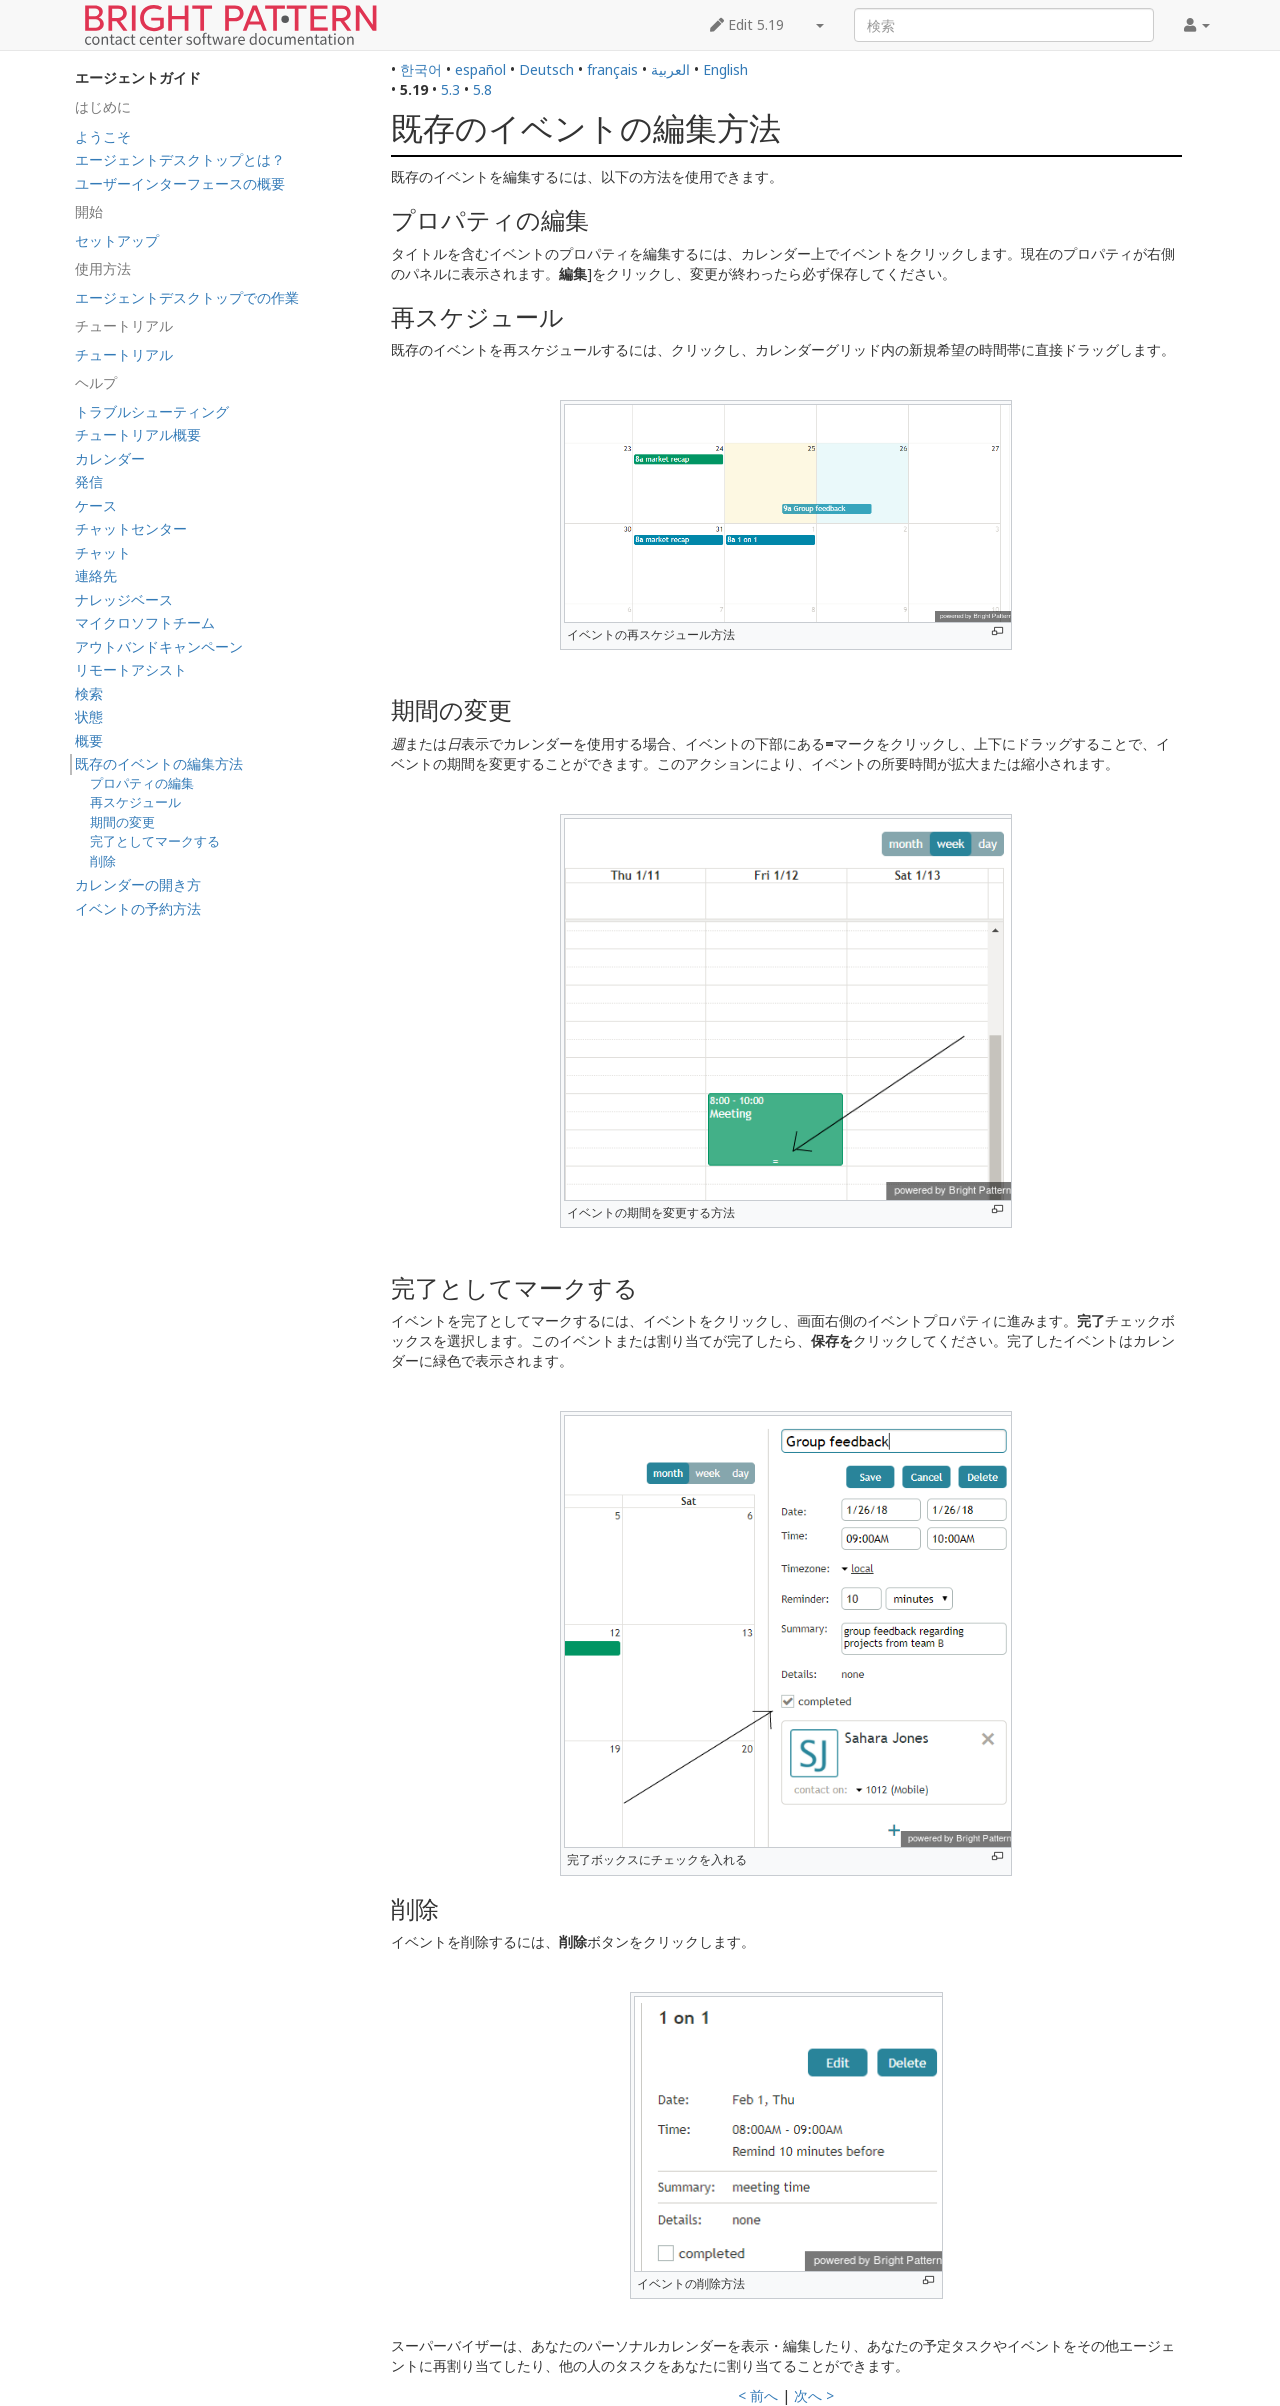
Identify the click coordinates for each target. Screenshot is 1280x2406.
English (725, 69)
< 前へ (758, 2395)
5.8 (482, 89)
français (612, 69)
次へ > (814, 2395)
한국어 (421, 69)
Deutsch (546, 69)
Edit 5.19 (747, 24)
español (480, 69)
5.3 (450, 89)
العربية (670, 69)
